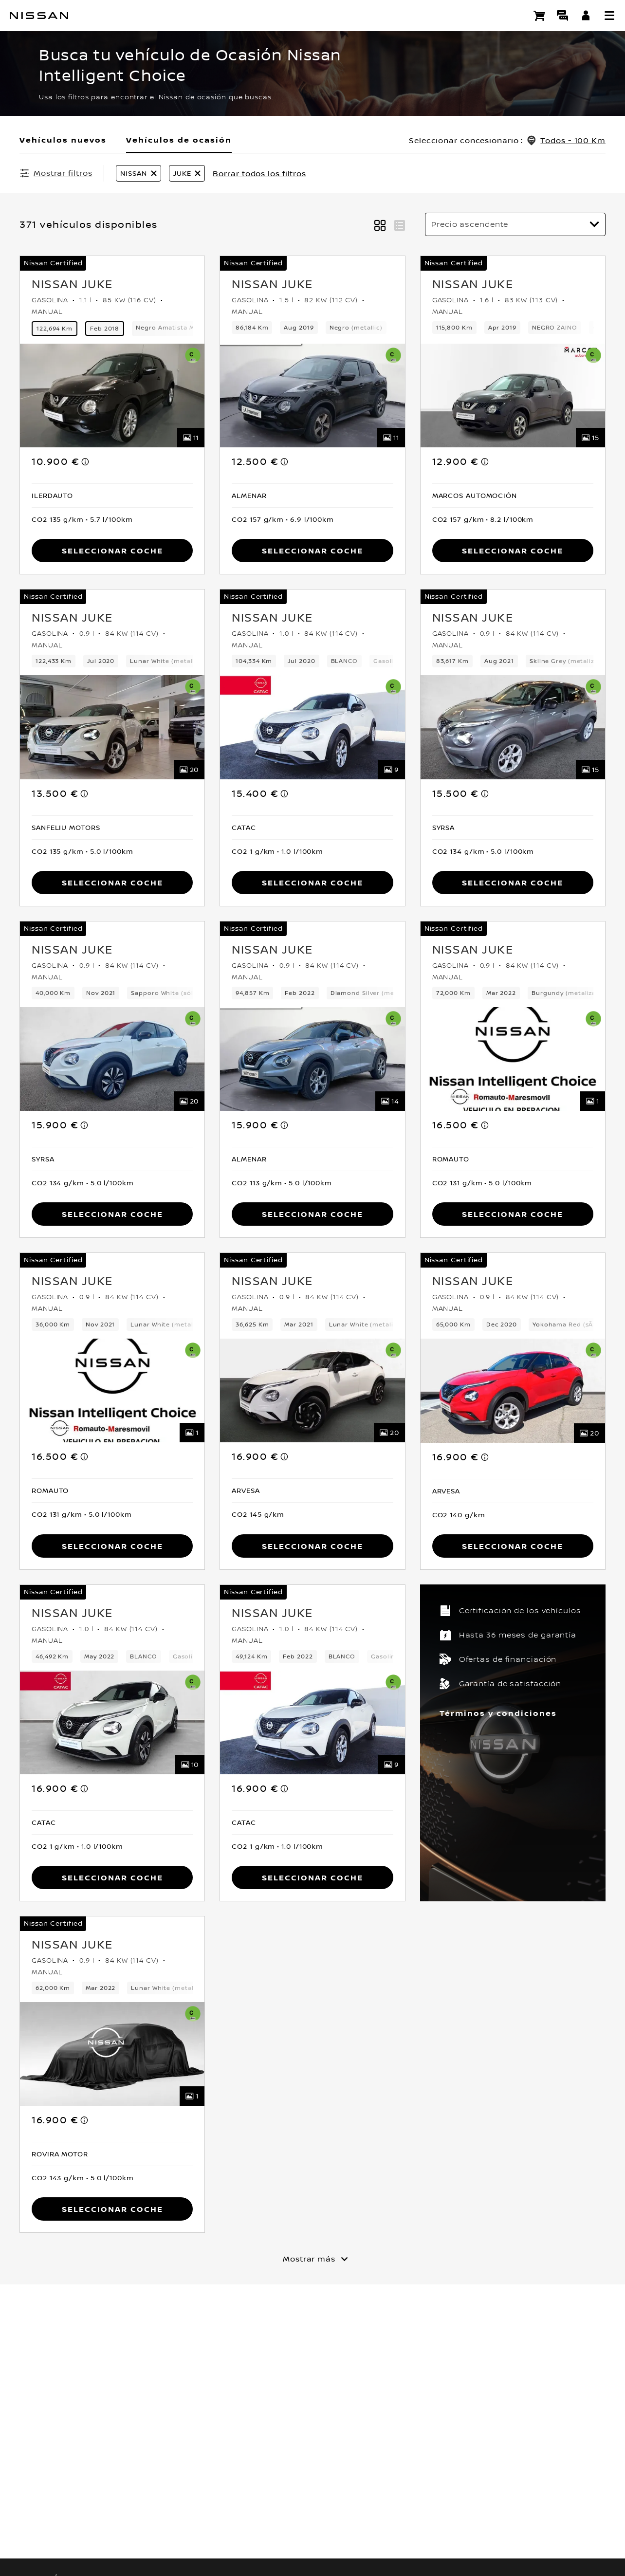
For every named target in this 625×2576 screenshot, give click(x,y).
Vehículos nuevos (63, 139)
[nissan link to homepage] (39, 15)
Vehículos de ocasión (179, 139)
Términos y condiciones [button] (498, 1711)
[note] (85, 459)
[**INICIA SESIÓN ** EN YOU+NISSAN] (586, 15)
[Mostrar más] (312, 2256)
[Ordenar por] (515, 224)
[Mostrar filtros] (55, 172)
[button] (609, 15)
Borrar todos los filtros (259, 173)
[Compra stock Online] (539, 15)
